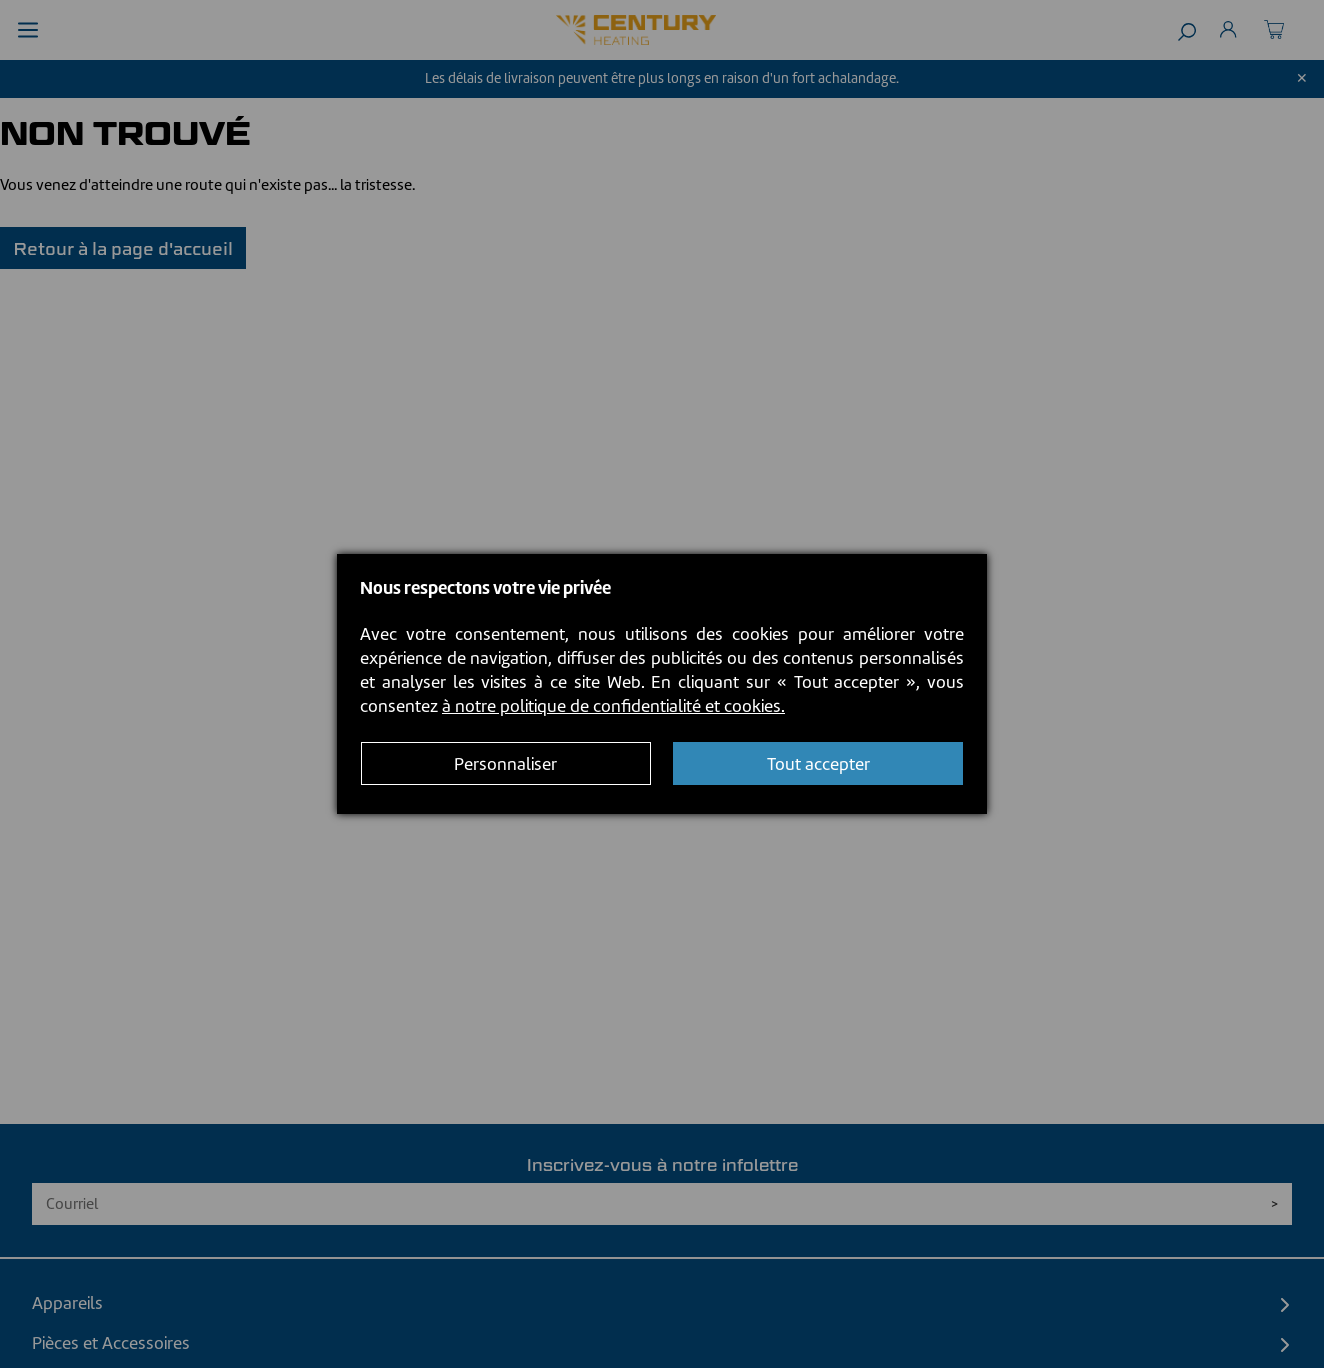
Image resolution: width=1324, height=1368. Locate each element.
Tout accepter (818, 764)
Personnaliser (505, 764)
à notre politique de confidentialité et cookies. (613, 706)
